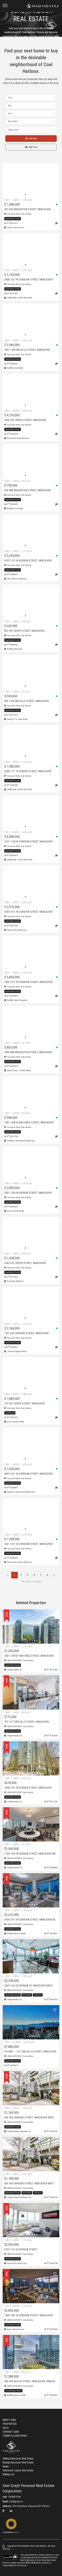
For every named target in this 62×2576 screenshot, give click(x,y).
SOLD (6, 2427)
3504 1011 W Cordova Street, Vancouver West (31, 1919)
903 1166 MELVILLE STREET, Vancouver (26, 701)
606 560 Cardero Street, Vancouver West (29, 2183)
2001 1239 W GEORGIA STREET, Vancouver (28, 1192)
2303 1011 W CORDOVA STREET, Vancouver (28, 982)
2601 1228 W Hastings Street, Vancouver (29, 1655)
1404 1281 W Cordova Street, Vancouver (28, 2315)
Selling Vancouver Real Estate (18, 2458)
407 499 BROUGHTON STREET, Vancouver (27, 209)
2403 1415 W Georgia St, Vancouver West (28, 1985)
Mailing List (8, 2474)
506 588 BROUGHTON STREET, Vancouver (27, 490)
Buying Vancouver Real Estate (18, 2462)
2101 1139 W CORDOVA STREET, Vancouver (28, 841)
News (6, 2466)
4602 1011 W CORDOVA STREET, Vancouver (28, 1473)
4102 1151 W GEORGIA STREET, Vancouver (28, 560)
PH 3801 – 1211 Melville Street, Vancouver (30, 2051)
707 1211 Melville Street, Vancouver (26, 1721)
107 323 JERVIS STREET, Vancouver (24, 1403)
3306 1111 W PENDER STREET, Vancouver (27, 771)
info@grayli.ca (16, 2501)
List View (31, 138)
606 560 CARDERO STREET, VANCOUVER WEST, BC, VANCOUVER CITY (31, 2117)
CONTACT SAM (11, 2431)
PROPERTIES (10, 2423)
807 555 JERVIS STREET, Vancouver (24, 630)
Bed (9, 105)
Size (10, 113)
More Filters (13, 121)
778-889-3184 (14, 2497)
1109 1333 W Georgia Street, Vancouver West (31, 1853)
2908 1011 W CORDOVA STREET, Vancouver (28, 279)
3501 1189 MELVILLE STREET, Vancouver (27, 349)
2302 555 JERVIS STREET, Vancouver (25, 1263)
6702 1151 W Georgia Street (21, 2249)
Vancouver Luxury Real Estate (18, 2470)
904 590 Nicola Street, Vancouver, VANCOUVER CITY (31, 2381)
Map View (31, 147)
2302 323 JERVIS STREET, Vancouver (25, 420)
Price (10, 97)
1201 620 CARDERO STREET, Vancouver (26, 1333)
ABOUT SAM (9, 2419)
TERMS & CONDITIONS (15, 2435)
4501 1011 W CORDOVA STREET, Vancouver (28, 1544)
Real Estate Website (39, 2546)
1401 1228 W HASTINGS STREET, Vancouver (29, 1122)
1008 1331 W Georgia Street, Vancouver (28, 1787)
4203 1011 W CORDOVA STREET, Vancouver (28, 911)
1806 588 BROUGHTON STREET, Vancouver (28, 1052)
